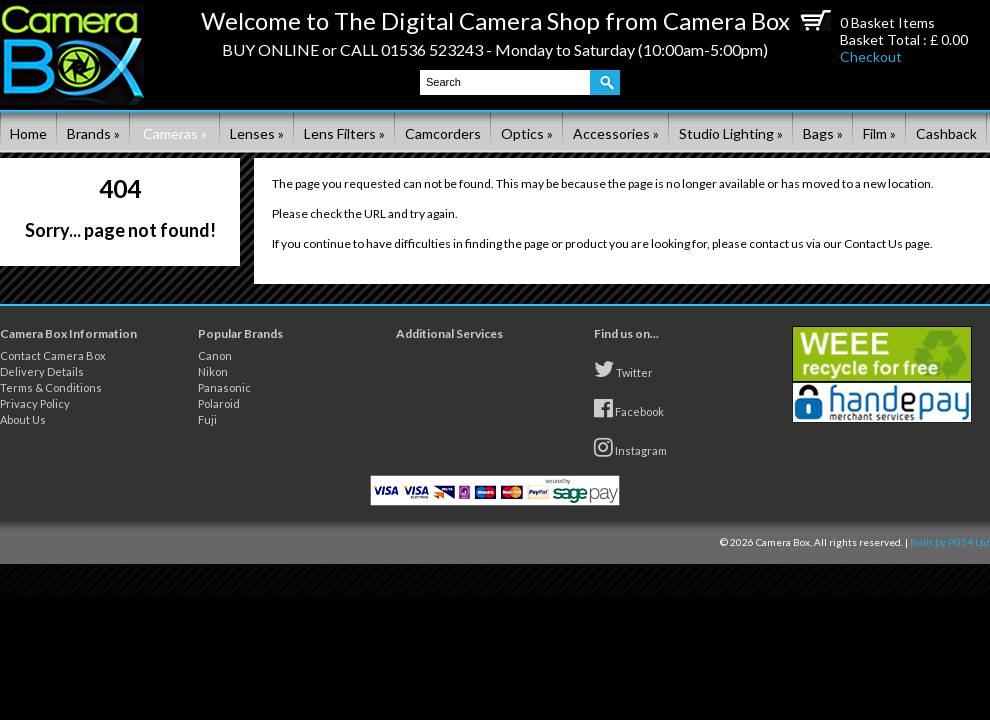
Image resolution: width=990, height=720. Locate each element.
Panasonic (224, 387)
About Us (23, 419)
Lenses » (257, 133)
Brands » (93, 133)
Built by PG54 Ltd (950, 542)
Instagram (630, 447)
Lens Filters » (344, 133)
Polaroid (219, 403)
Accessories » (616, 133)
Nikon (213, 371)
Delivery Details (42, 371)
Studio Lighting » (731, 133)
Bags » (823, 133)
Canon (215, 355)
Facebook (629, 408)
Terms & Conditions (51, 387)
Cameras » (175, 133)
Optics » (527, 133)
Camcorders (443, 133)
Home (28, 133)
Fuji (207, 419)
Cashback (946, 133)
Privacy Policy (35, 403)
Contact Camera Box (53, 355)
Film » (879, 133)
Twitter (623, 369)
